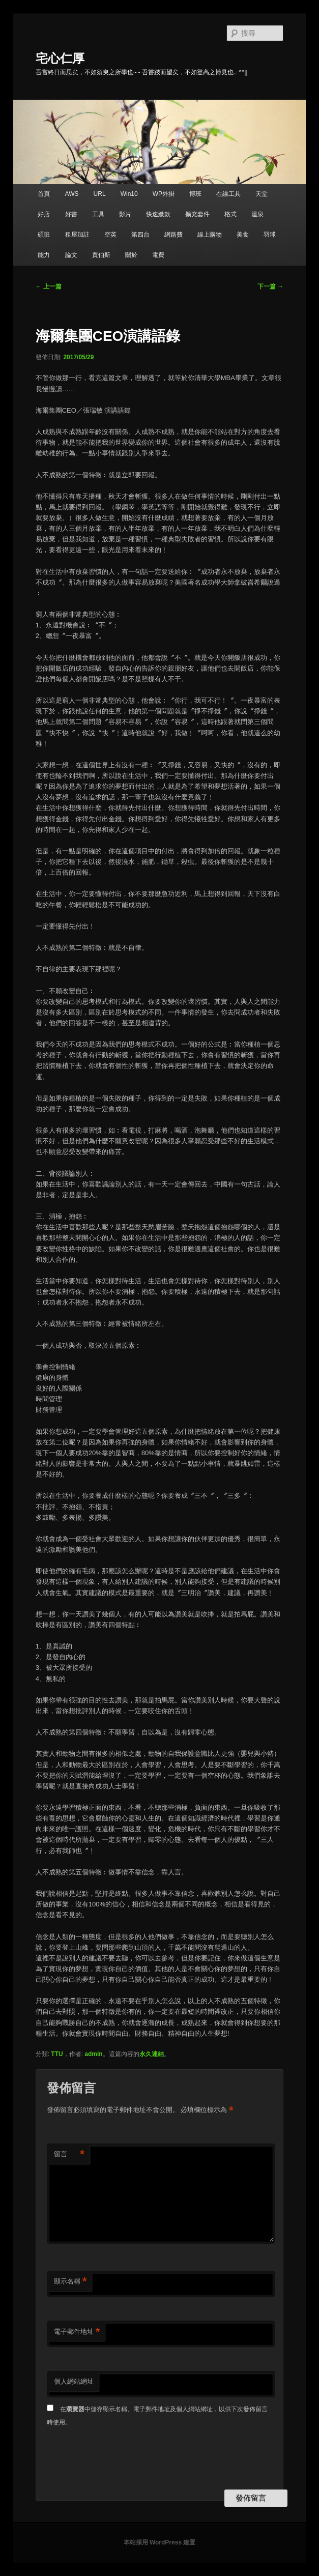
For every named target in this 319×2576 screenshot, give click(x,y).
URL (100, 193)
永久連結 (151, 2054)
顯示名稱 (70, 2281)
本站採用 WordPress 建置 (160, 2542)
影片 (125, 214)
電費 (158, 254)
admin (93, 2054)
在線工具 (228, 193)
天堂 (261, 193)
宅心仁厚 (60, 58)
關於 (131, 254)
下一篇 (270, 286)
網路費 (173, 234)
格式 (230, 214)
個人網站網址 (74, 2381)
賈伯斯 (101, 254)
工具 (98, 214)
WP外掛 (164, 193)
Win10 (129, 193)
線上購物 (209, 234)
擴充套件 (197, 214)
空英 (110, 234)
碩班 (44, 234)
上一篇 (49, 286)
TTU (57, 2054)
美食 (243, 234)
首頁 (44, 193)
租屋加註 (77, 234)
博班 (195, 193)
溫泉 (257, 214)
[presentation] (124, 2459)
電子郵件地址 (77, 2332)
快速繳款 (158, 214)
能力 (44, 254)
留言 (69, 2154)
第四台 (140, 234)
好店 (44, 214)
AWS (72, 193)
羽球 (270, 234)
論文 (71, 254)
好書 (71, 214)
